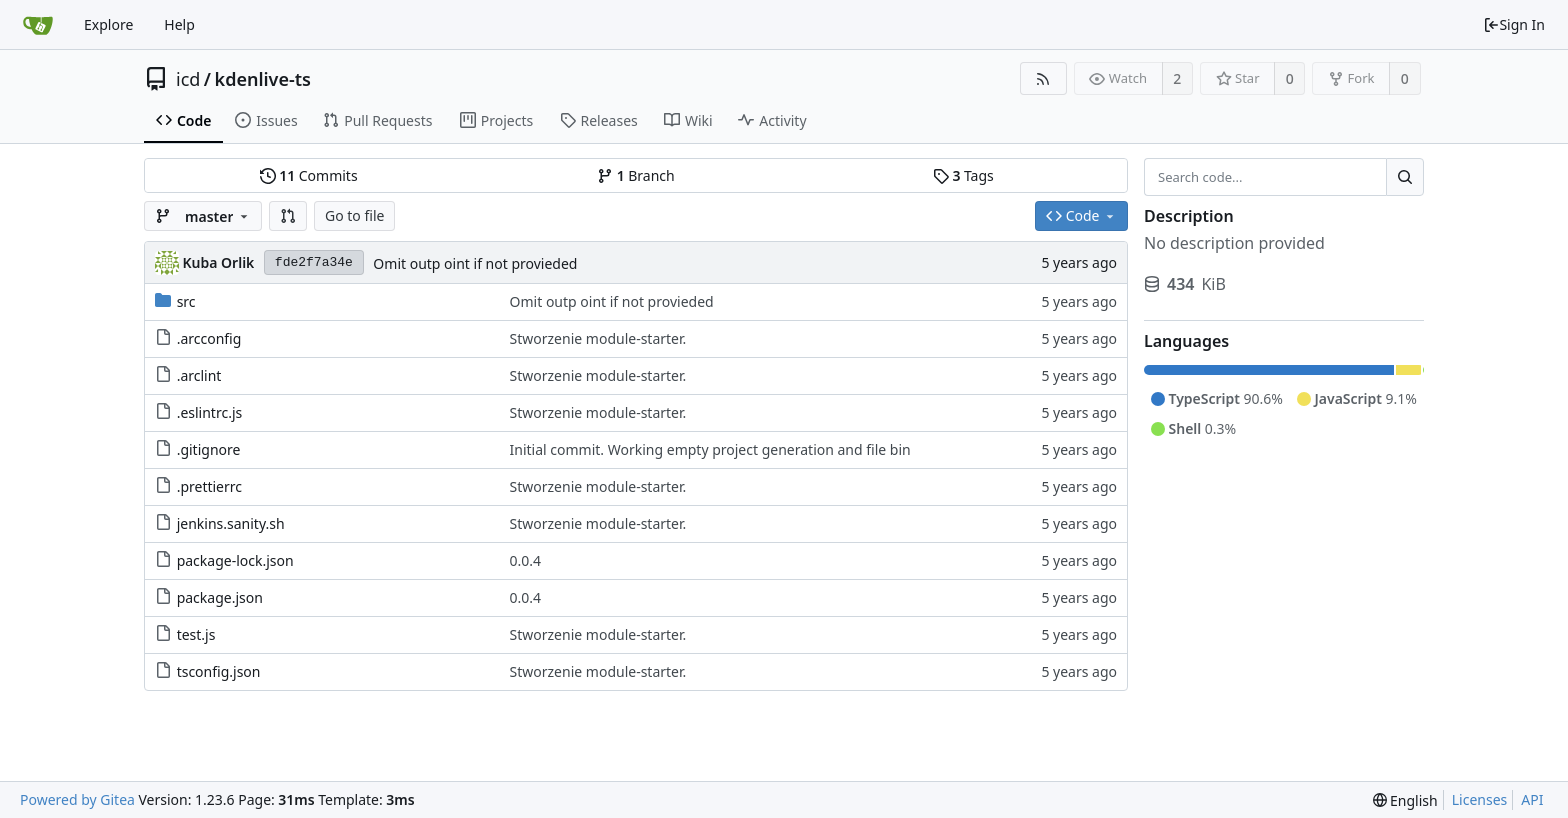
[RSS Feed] (1043, 78)
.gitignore (209, 449)
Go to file (354, 215)
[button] (288, 216)
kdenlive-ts (263, 79)
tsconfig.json (219, 671)
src (186, 301)
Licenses (1480, 799)
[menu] (1405, 800)
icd (188, 79)
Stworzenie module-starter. (598, 338)
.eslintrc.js (210, 412)
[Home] (38, 25)
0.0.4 (526, 560)
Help (179, 24)
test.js (196, 634)
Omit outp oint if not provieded (475, 263)
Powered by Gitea (77, 799)
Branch (636, 175)
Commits (309, 175)
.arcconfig (209, 338)
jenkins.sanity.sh (231, 523)
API (1532, 799)
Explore (108, 24)
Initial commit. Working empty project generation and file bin (710, 449)
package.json (220, 597)
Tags (963, 175)
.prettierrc (209, 486)
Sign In (1514, 24)
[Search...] (1405, 177)
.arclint (199, 375)
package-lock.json (235, 560)
